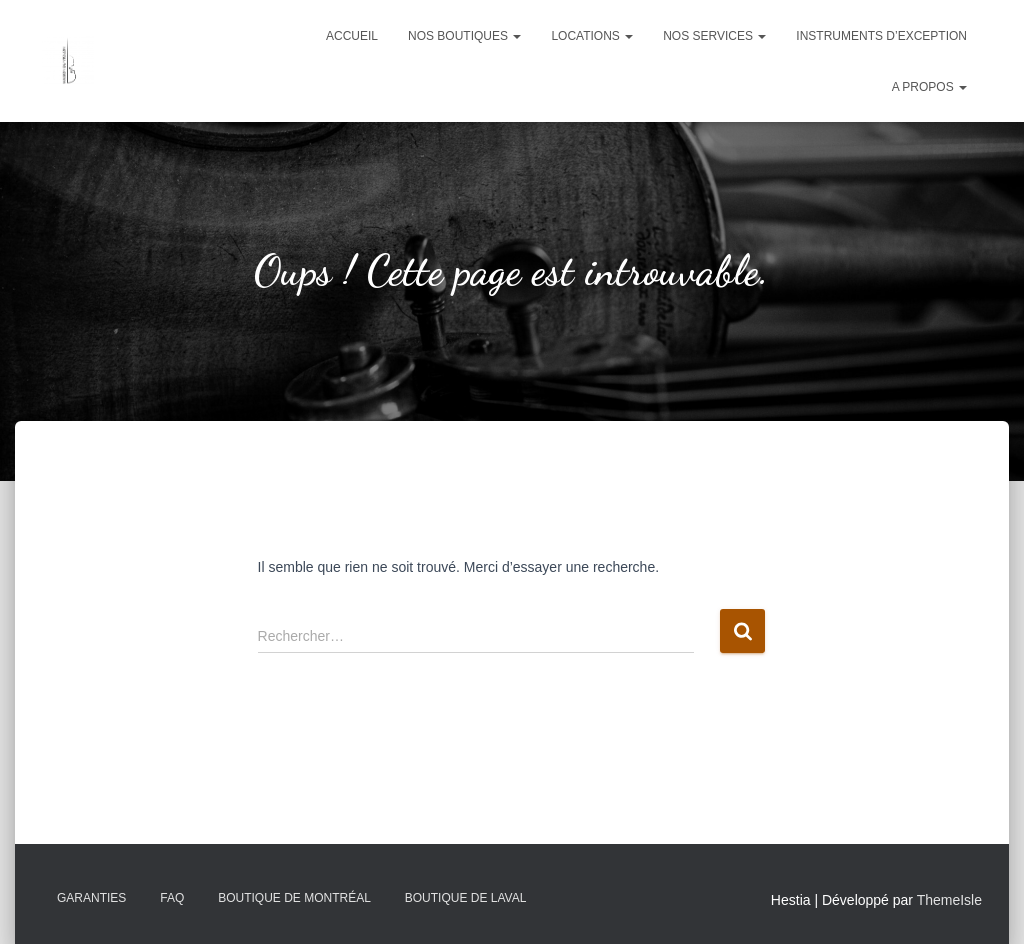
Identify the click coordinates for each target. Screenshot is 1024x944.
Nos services (714, 36)
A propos (929, 87)
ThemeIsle (949, 900)
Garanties (91, 898)
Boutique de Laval (466, 898)
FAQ (172, 898)
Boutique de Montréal (294, 898)
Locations (592, 36)
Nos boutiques (464, 36)
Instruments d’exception (881, 36)
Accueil (352, 36)
